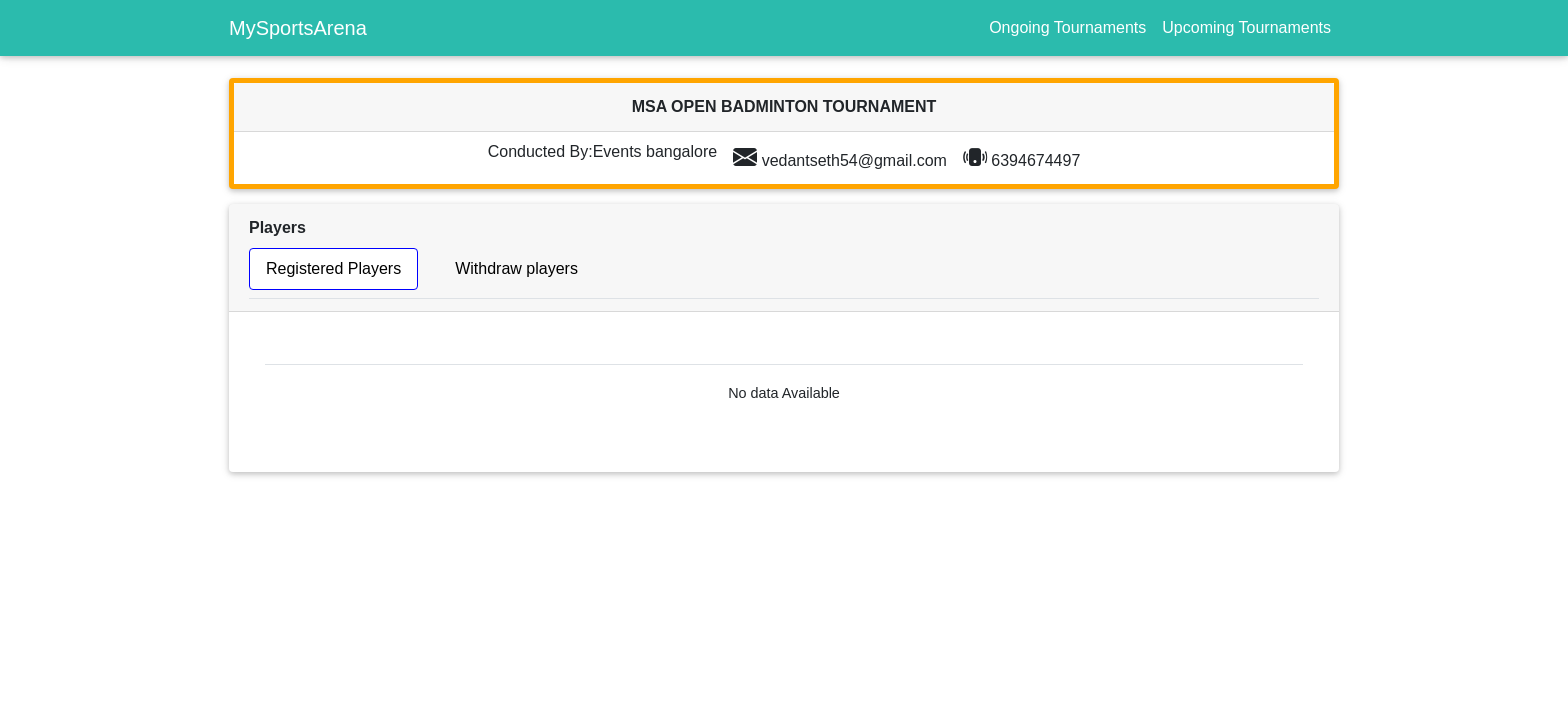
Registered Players (333, 268)
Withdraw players (516, 268)
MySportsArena (298, 28)
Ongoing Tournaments (1067, 27)
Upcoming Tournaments (1246, 27)
